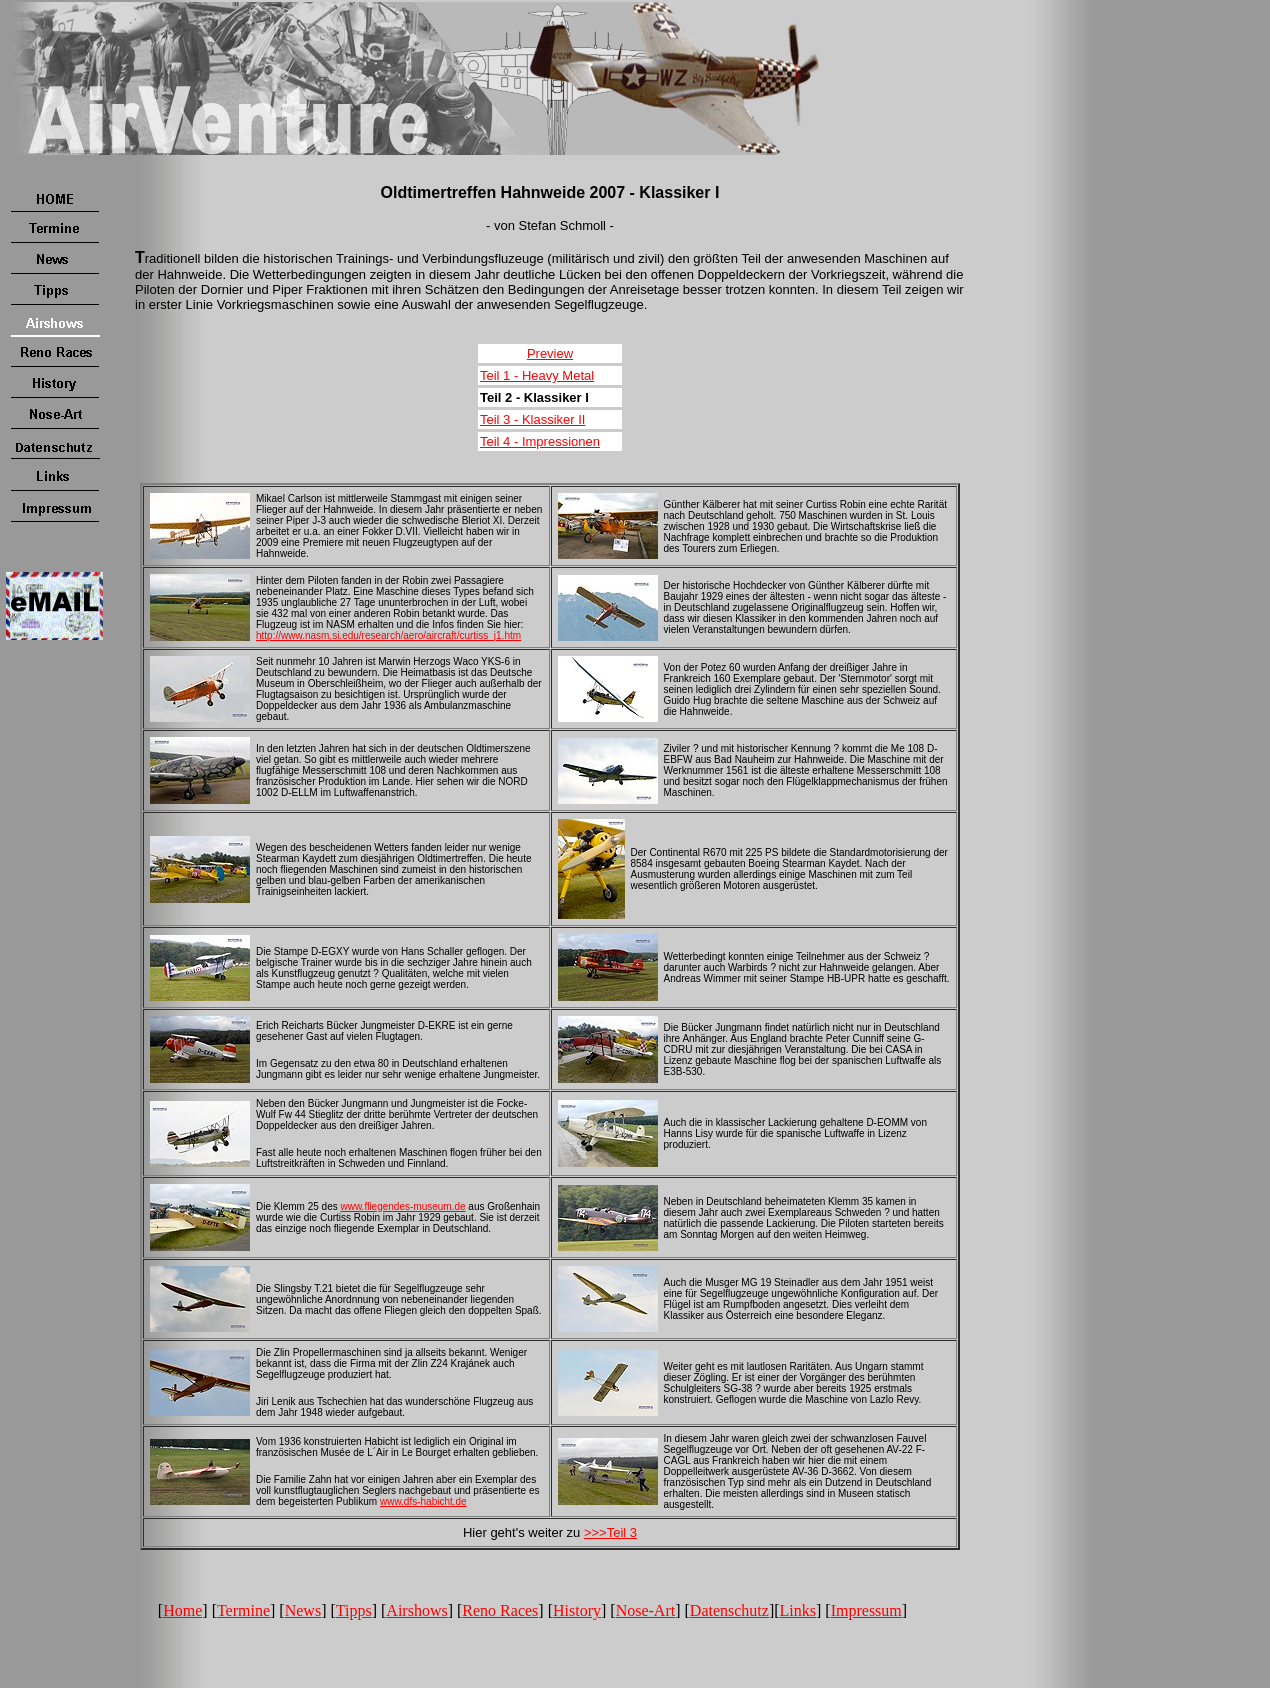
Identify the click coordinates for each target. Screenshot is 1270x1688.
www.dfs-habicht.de (423, 1501)
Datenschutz (729, 1610)
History (577, 1610)
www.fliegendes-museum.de (402, 1206)
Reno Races (500, 1610)
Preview (550, 353)
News (303, 1610)
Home (182, 1610)
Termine (243, 1610)
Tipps (354, 1610)
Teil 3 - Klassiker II (532, 419)
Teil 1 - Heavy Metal (537, 375)
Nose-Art (646, 1610)
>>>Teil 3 (610, 1532)
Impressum (866, 1610)
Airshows (416, 1610)
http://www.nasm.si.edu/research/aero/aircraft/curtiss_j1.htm (388, 635)
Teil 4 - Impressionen (540, 441)
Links (798, 1610)
